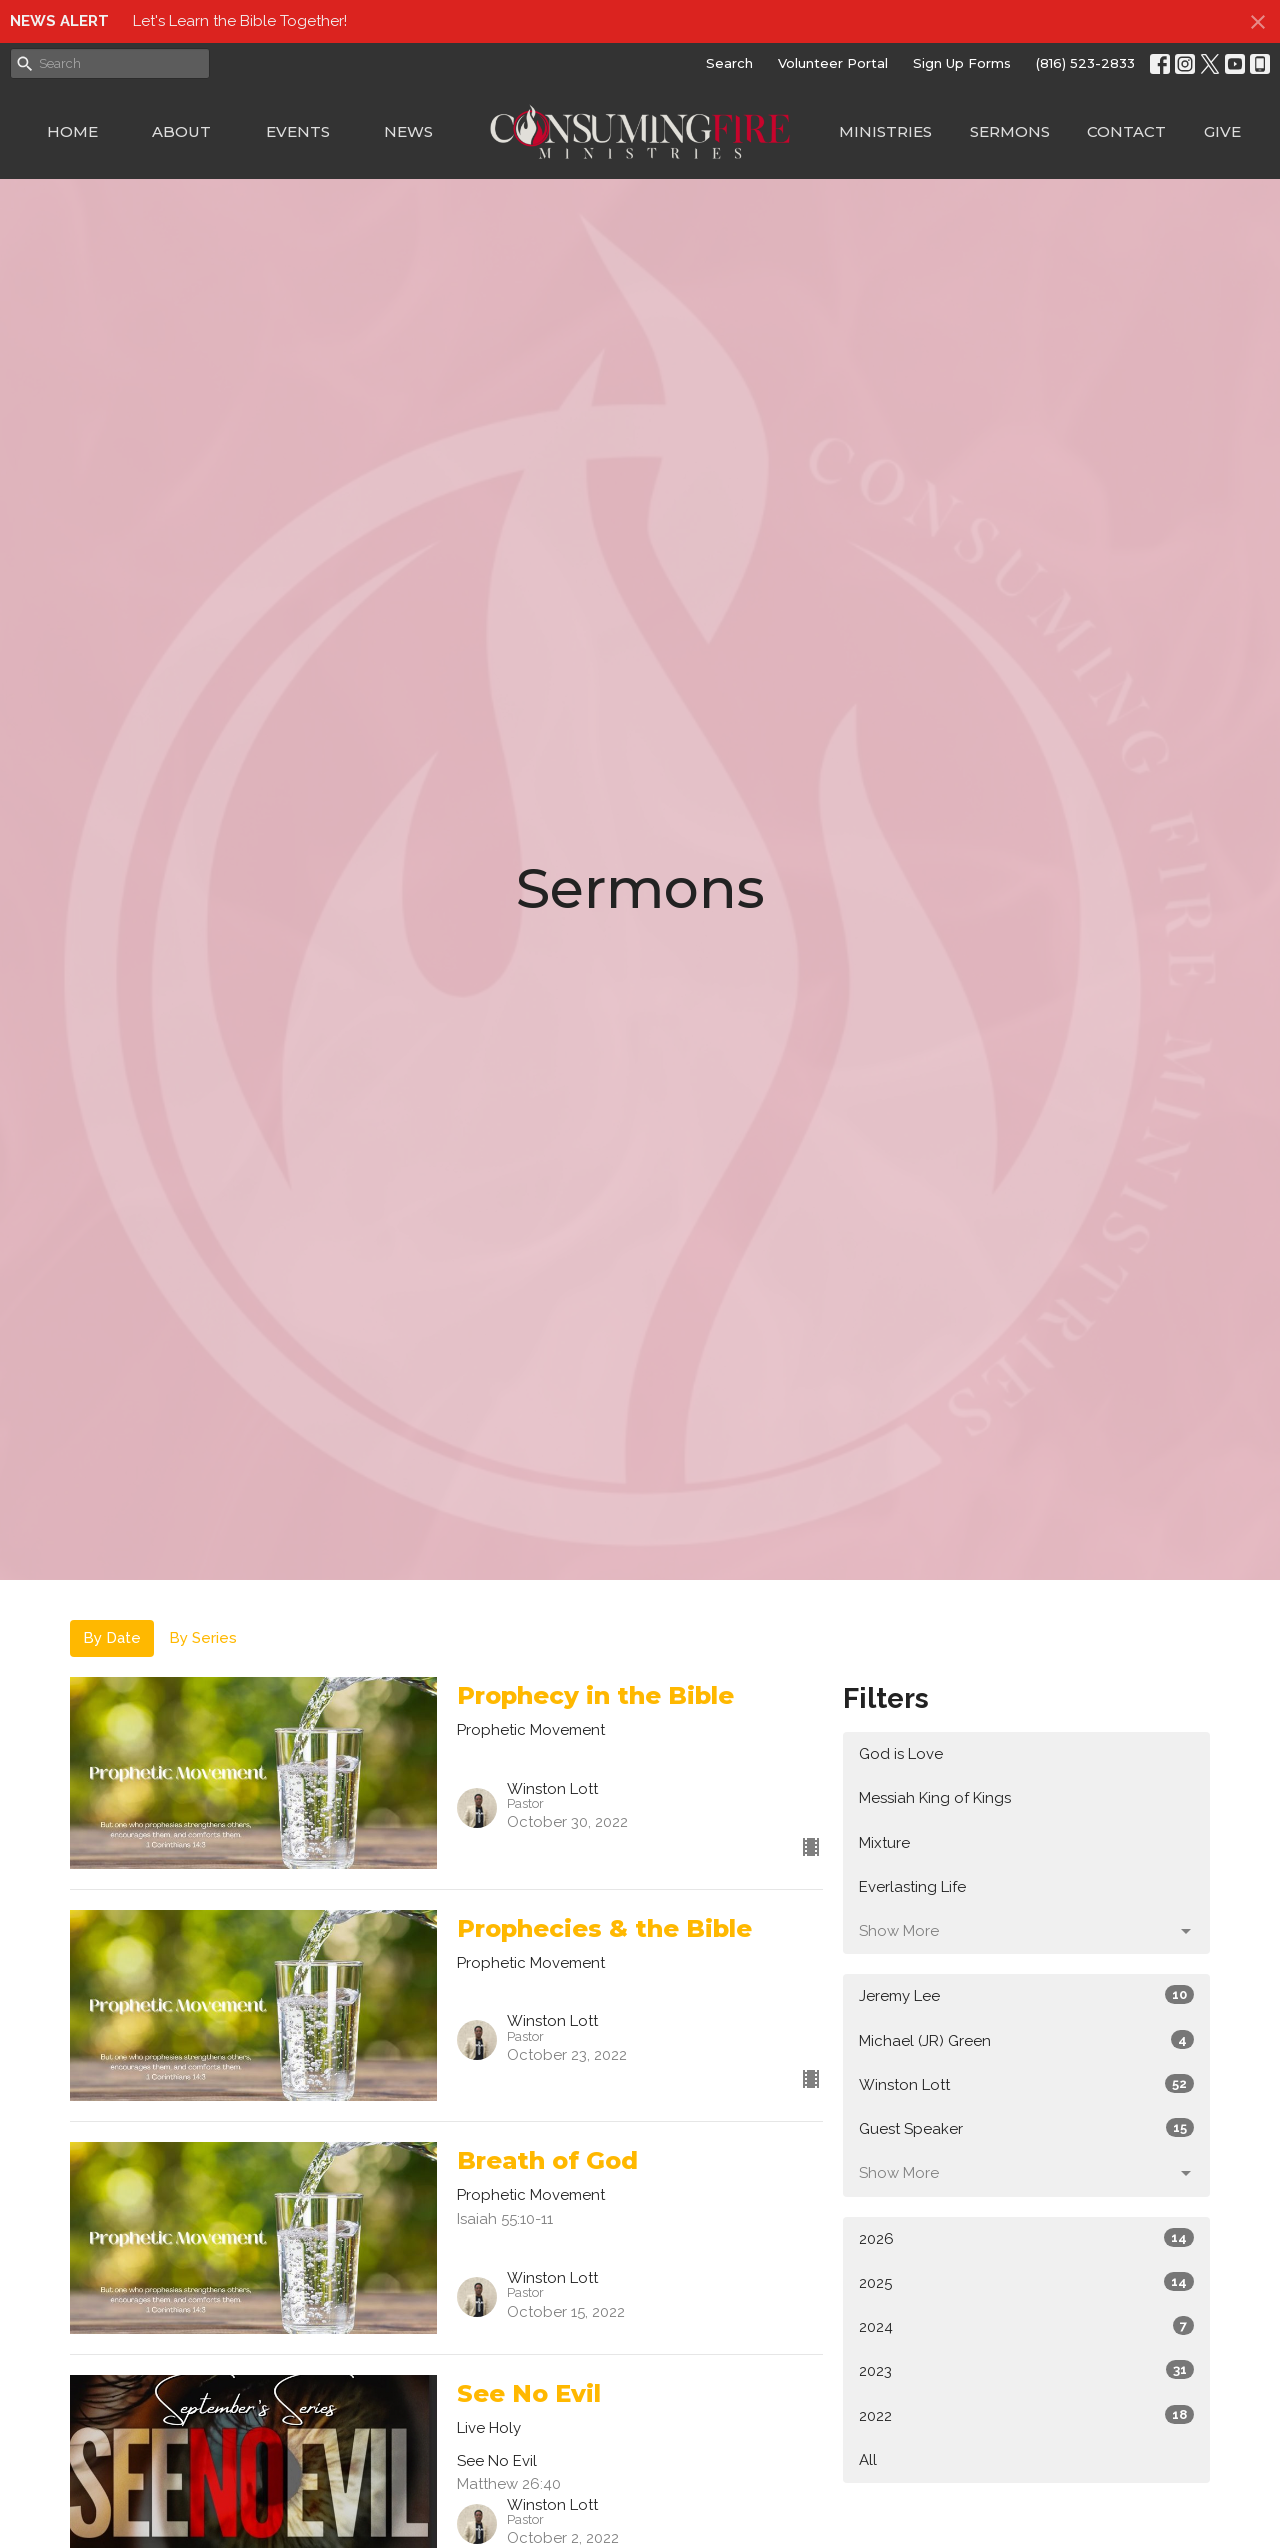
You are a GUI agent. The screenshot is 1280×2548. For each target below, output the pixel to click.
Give (1222, 131)
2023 (1026, 2370)
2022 (1026, 2415)
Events (298, 131)
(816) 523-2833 (1085, 63)
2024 (1026, 2326)
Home (72, 131)
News (408, 131)
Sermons (1010, 131)
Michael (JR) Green (1026, 2040)
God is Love (901, 1754)
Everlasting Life (912, 1887)
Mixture (884, 1843)
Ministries (885, 131)
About (181, 131)
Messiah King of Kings (935, 1798)
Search (729, 63)
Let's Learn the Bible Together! (240, 21)
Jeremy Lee (1026, 1995)
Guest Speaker (1026, 2128)
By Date (112, 1638)
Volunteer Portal (833, 63)
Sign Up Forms (962, 63)
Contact (1126, 131)
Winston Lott (1026, 2084)
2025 (1026, 2282)
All (868, 2460)
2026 (1026, 2238)
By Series (203, 1638)
